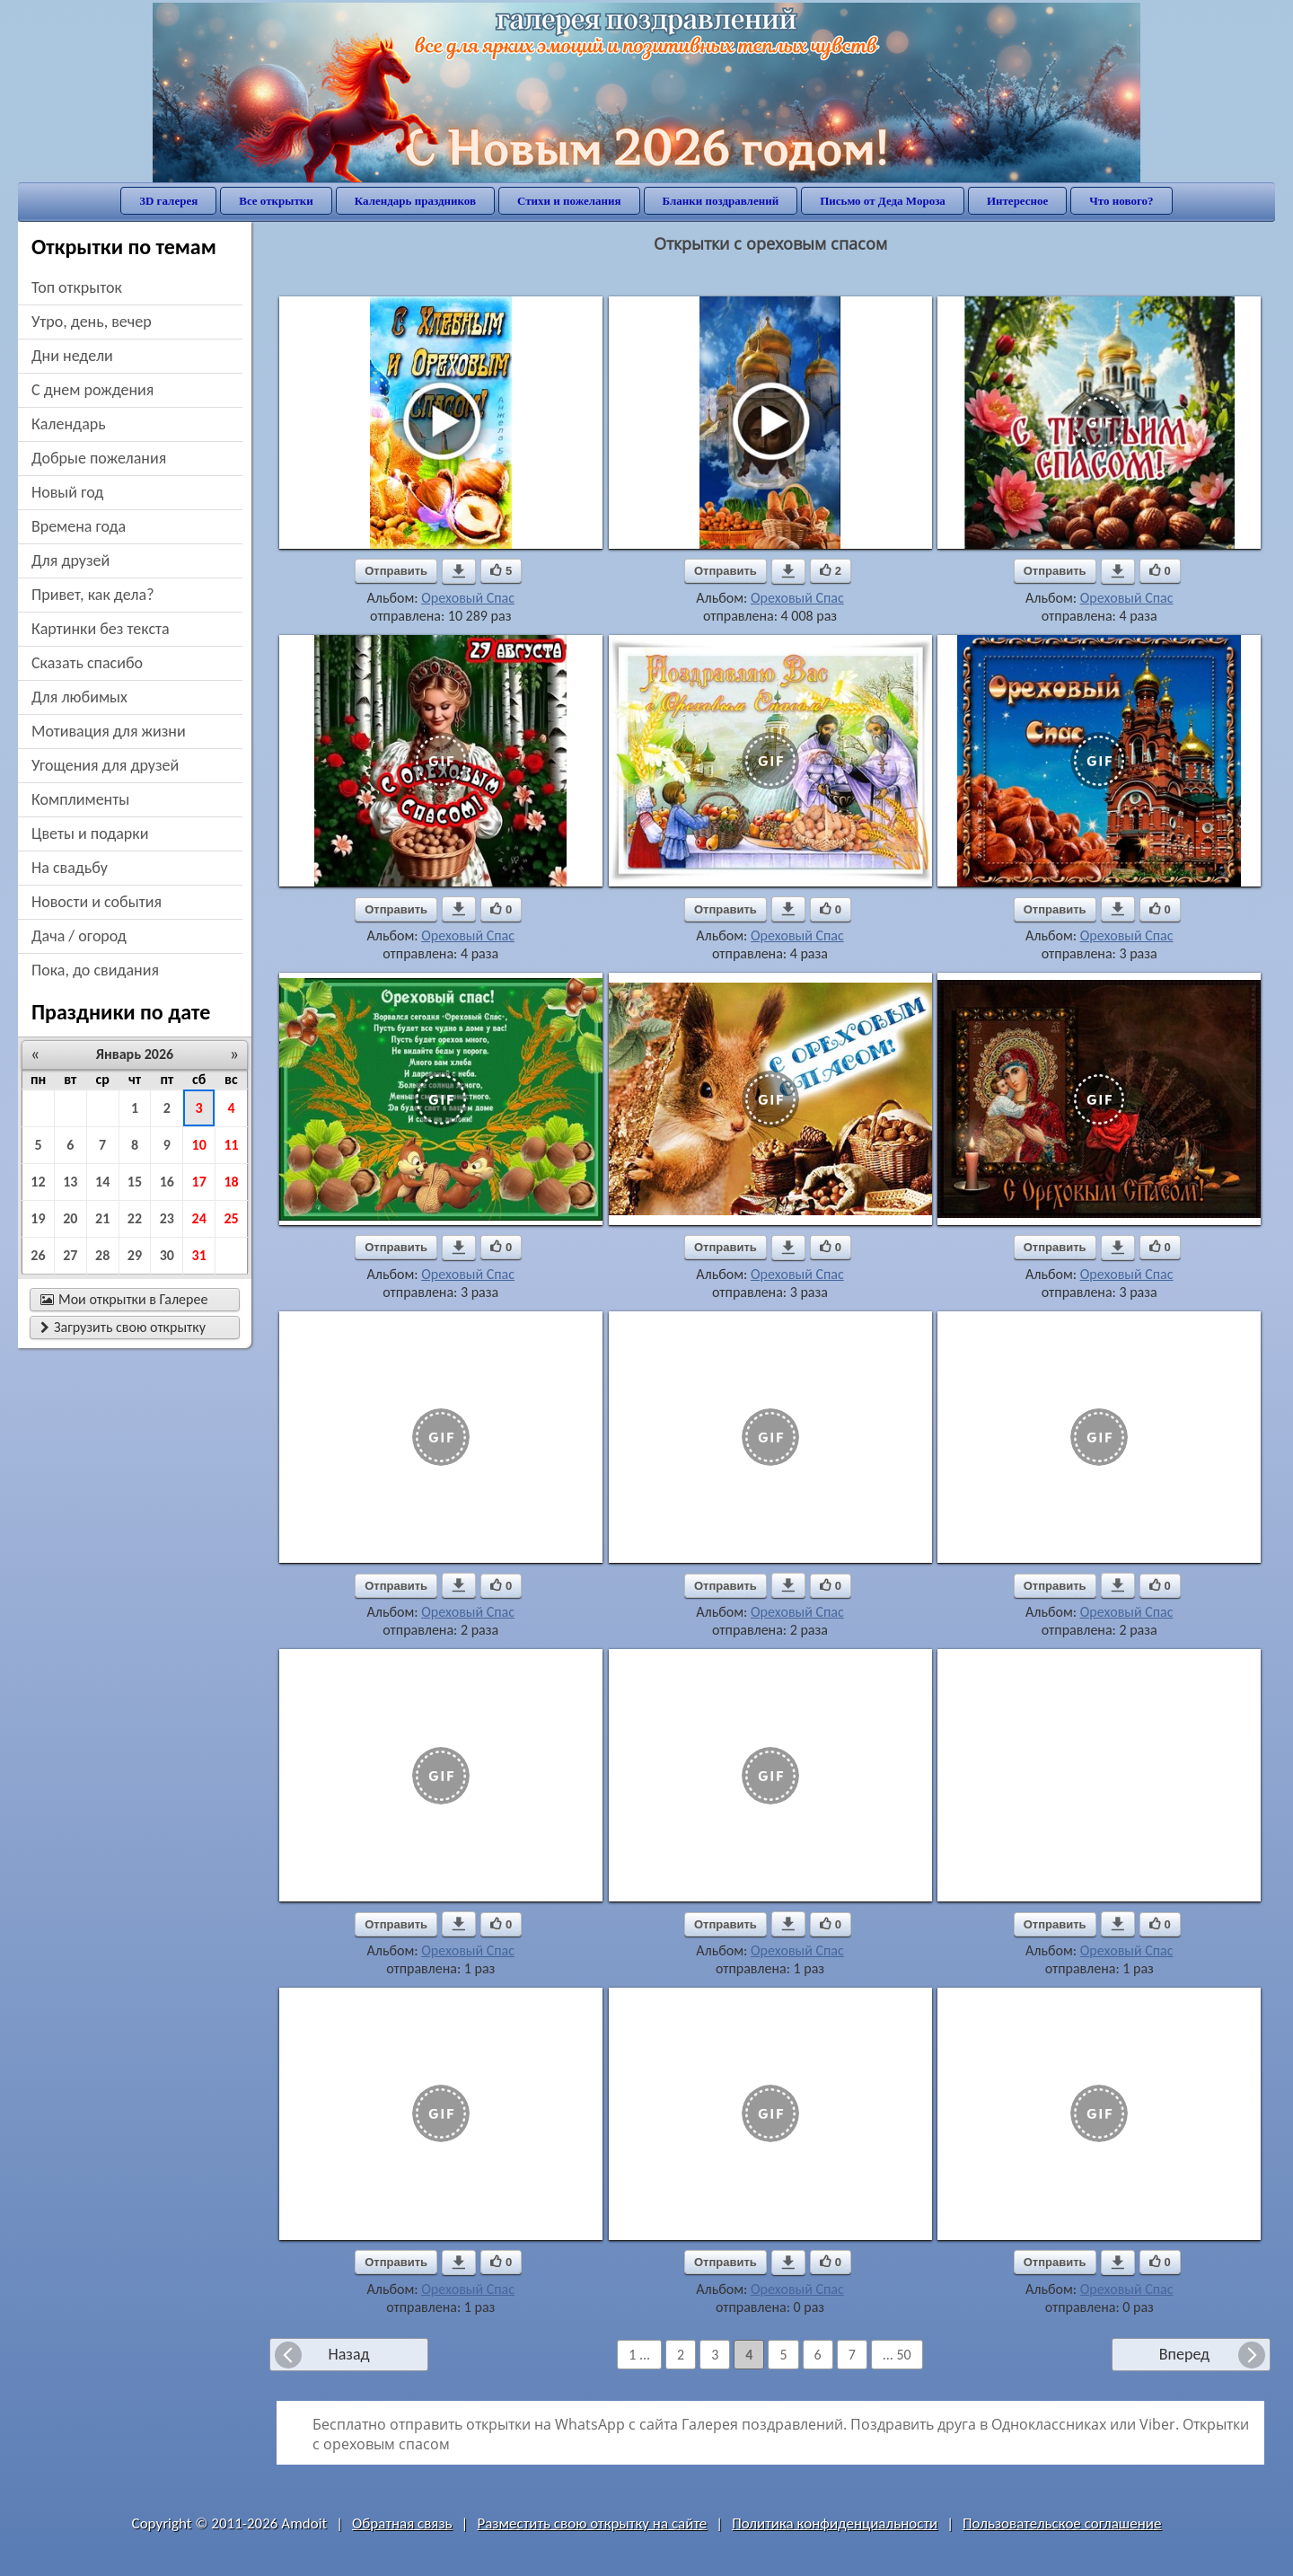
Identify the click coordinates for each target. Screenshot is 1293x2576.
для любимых (79, 697)
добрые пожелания (98, 458)
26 (38, 1255)
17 (199, 1181)
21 (102, 1218)
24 (199, 1218)
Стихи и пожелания (569, 200)
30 (167, 1255)
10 (199, 1144)
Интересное (1017, 200)
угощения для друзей (105, 765)
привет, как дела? (92, 594)
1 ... (639, 2354)
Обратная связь (402, 2523)
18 (231, 1181)
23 (167, 1218)
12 (38, 1181)
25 (231, 1218)
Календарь (68, 424)
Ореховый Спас (468, 597)
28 (102, 1255)
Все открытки (276, 200)
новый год (67, 492)
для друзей (70, 560)
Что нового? (1121, 200)
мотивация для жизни (108, 731)
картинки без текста (100, 629)
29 (135, 1255)
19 (38, 1218)
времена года (78, 526)
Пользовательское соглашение (1062, 2523)
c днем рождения (92, 390)
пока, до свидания (95, 970)
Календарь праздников (415, 200)
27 (70, 1255)
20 (70, 1218)
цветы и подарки (89, 833)
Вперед (1184, 2354)
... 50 (897, 2354)
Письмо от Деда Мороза (883, 200)
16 (167, 1181)
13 (70, 1181)
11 (231, 1144)
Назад (348, 2354)
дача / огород (79, 936)
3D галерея (168, 200)
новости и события (96, 902)
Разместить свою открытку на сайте (592, 2523)
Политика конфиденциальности (834, 2523)
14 (102, 1181)
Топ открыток (76, 287)
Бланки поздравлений (721, 200)
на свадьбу (69, 868)
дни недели (72, 356)
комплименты (80, 799)
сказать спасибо (87, 663)
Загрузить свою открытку (123, 1327)
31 (199, 1255)
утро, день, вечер (91, 321)
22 (135, 1218)
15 (135, 1181)
